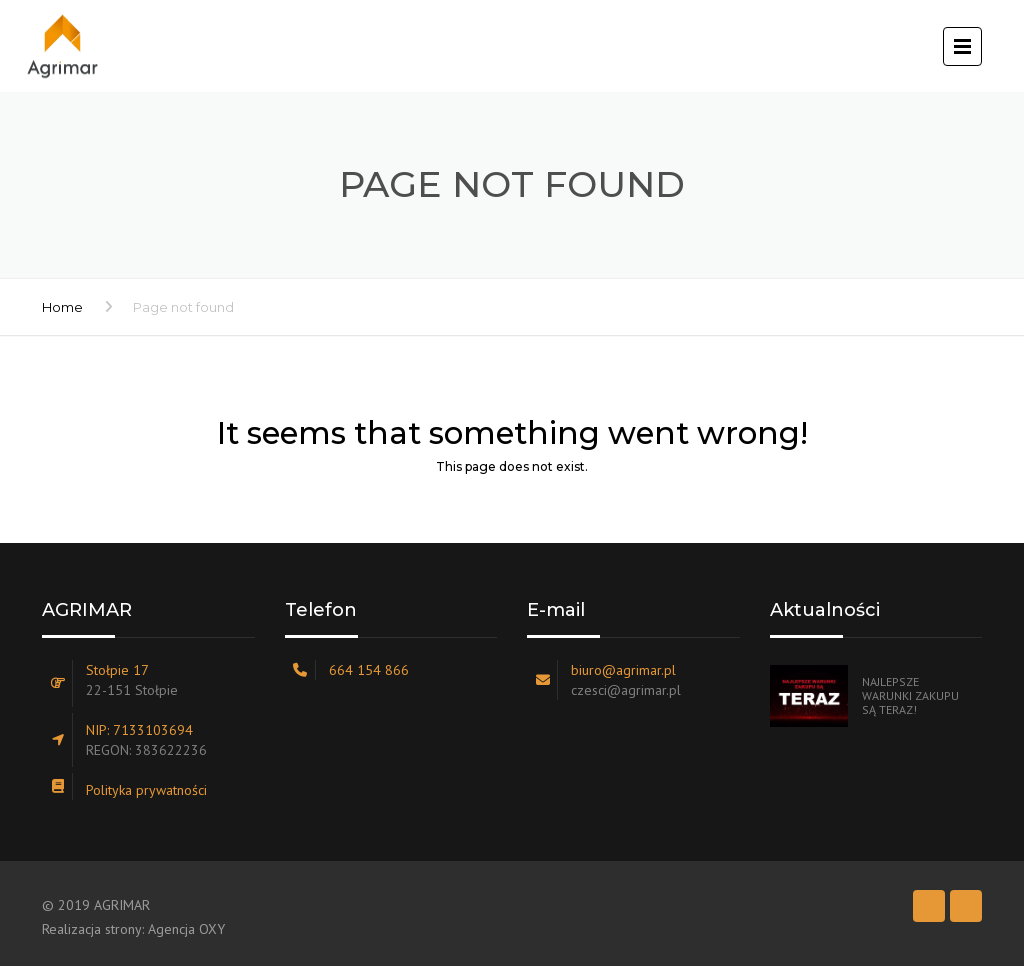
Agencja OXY (186, 929)
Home (62, 307)
